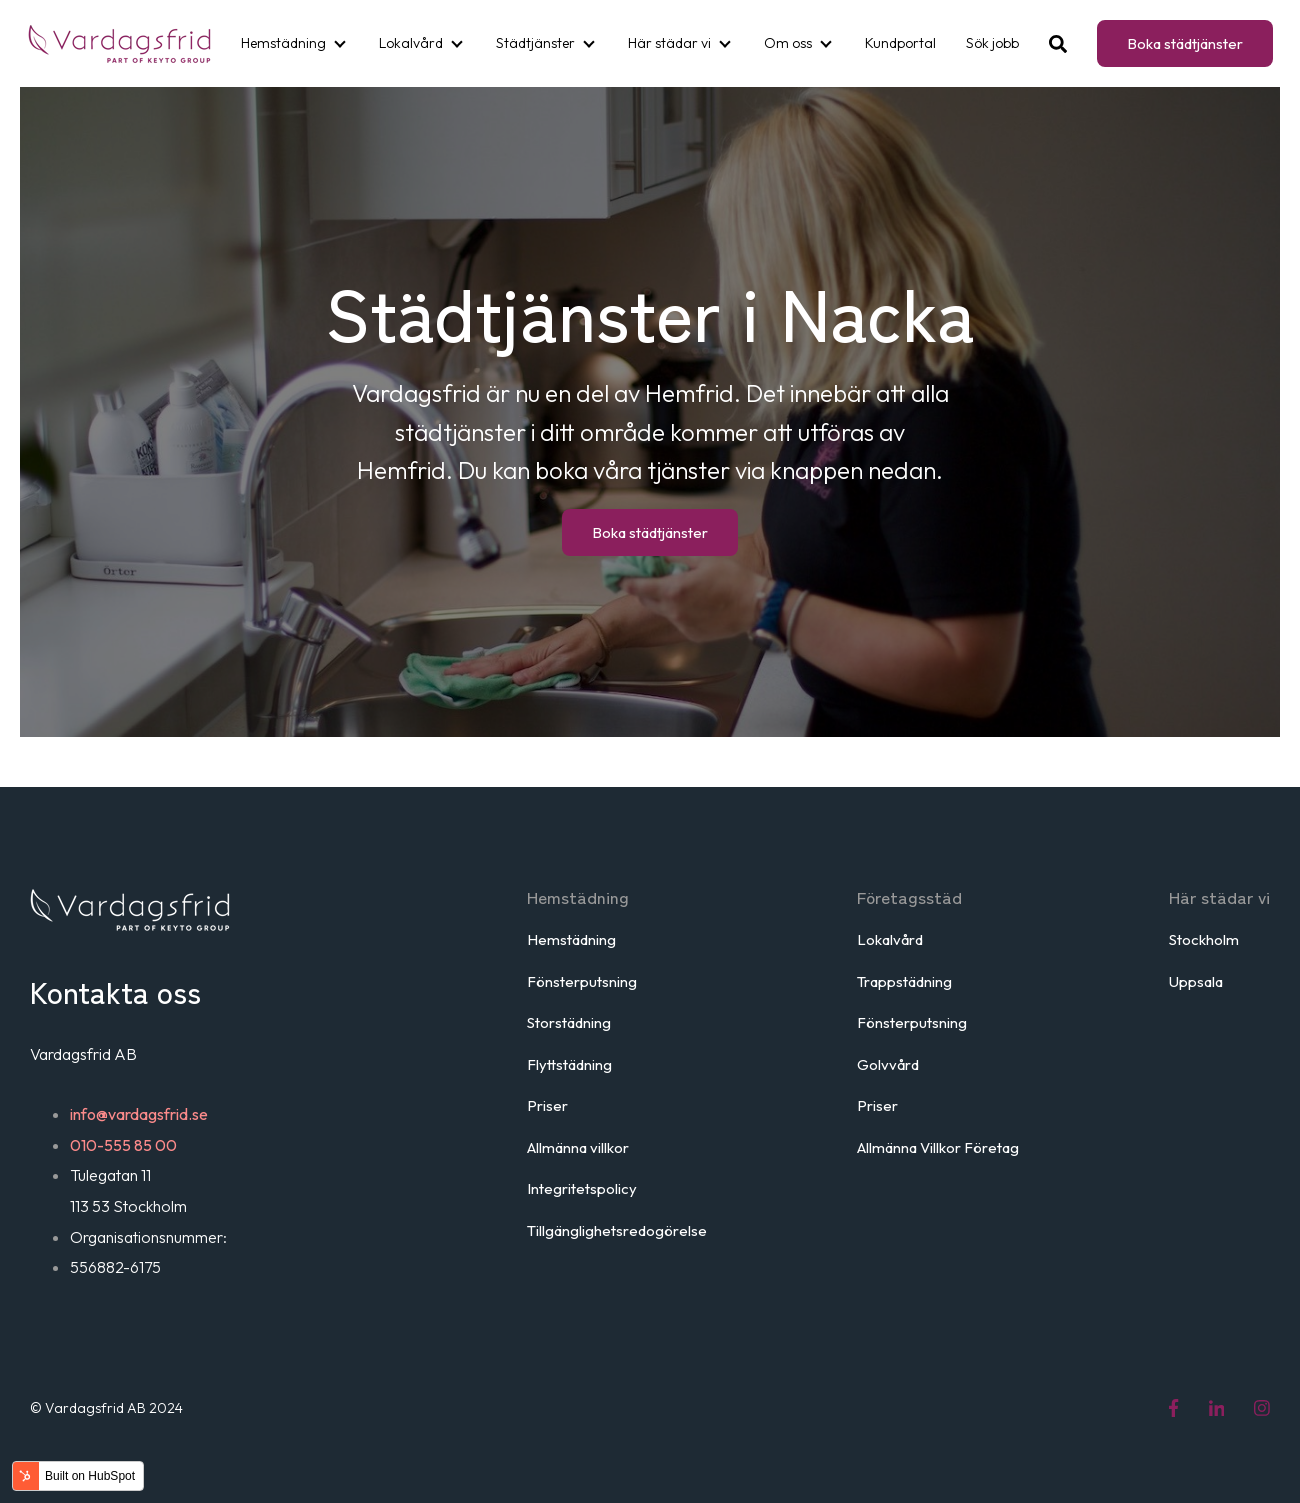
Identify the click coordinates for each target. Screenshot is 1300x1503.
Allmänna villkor (578, 1147)
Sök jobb (992, 43)
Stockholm (1204, 939)
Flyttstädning (569, 1064)
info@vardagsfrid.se (139, 1114)
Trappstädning (904, 981)
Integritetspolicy (582, 1188)
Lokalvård (411, 43)
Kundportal (900, 43)
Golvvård (888, 1064)
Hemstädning (283, 43)
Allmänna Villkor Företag (938, 1147)
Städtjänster (535, 43)
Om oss (788, 43)
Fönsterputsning (582, 981)
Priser (547, 1105)
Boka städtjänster (1185, 43)
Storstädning (569, 1022)
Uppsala (1196, 981)
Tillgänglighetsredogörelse (617, 1230)
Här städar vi (669, 43)
